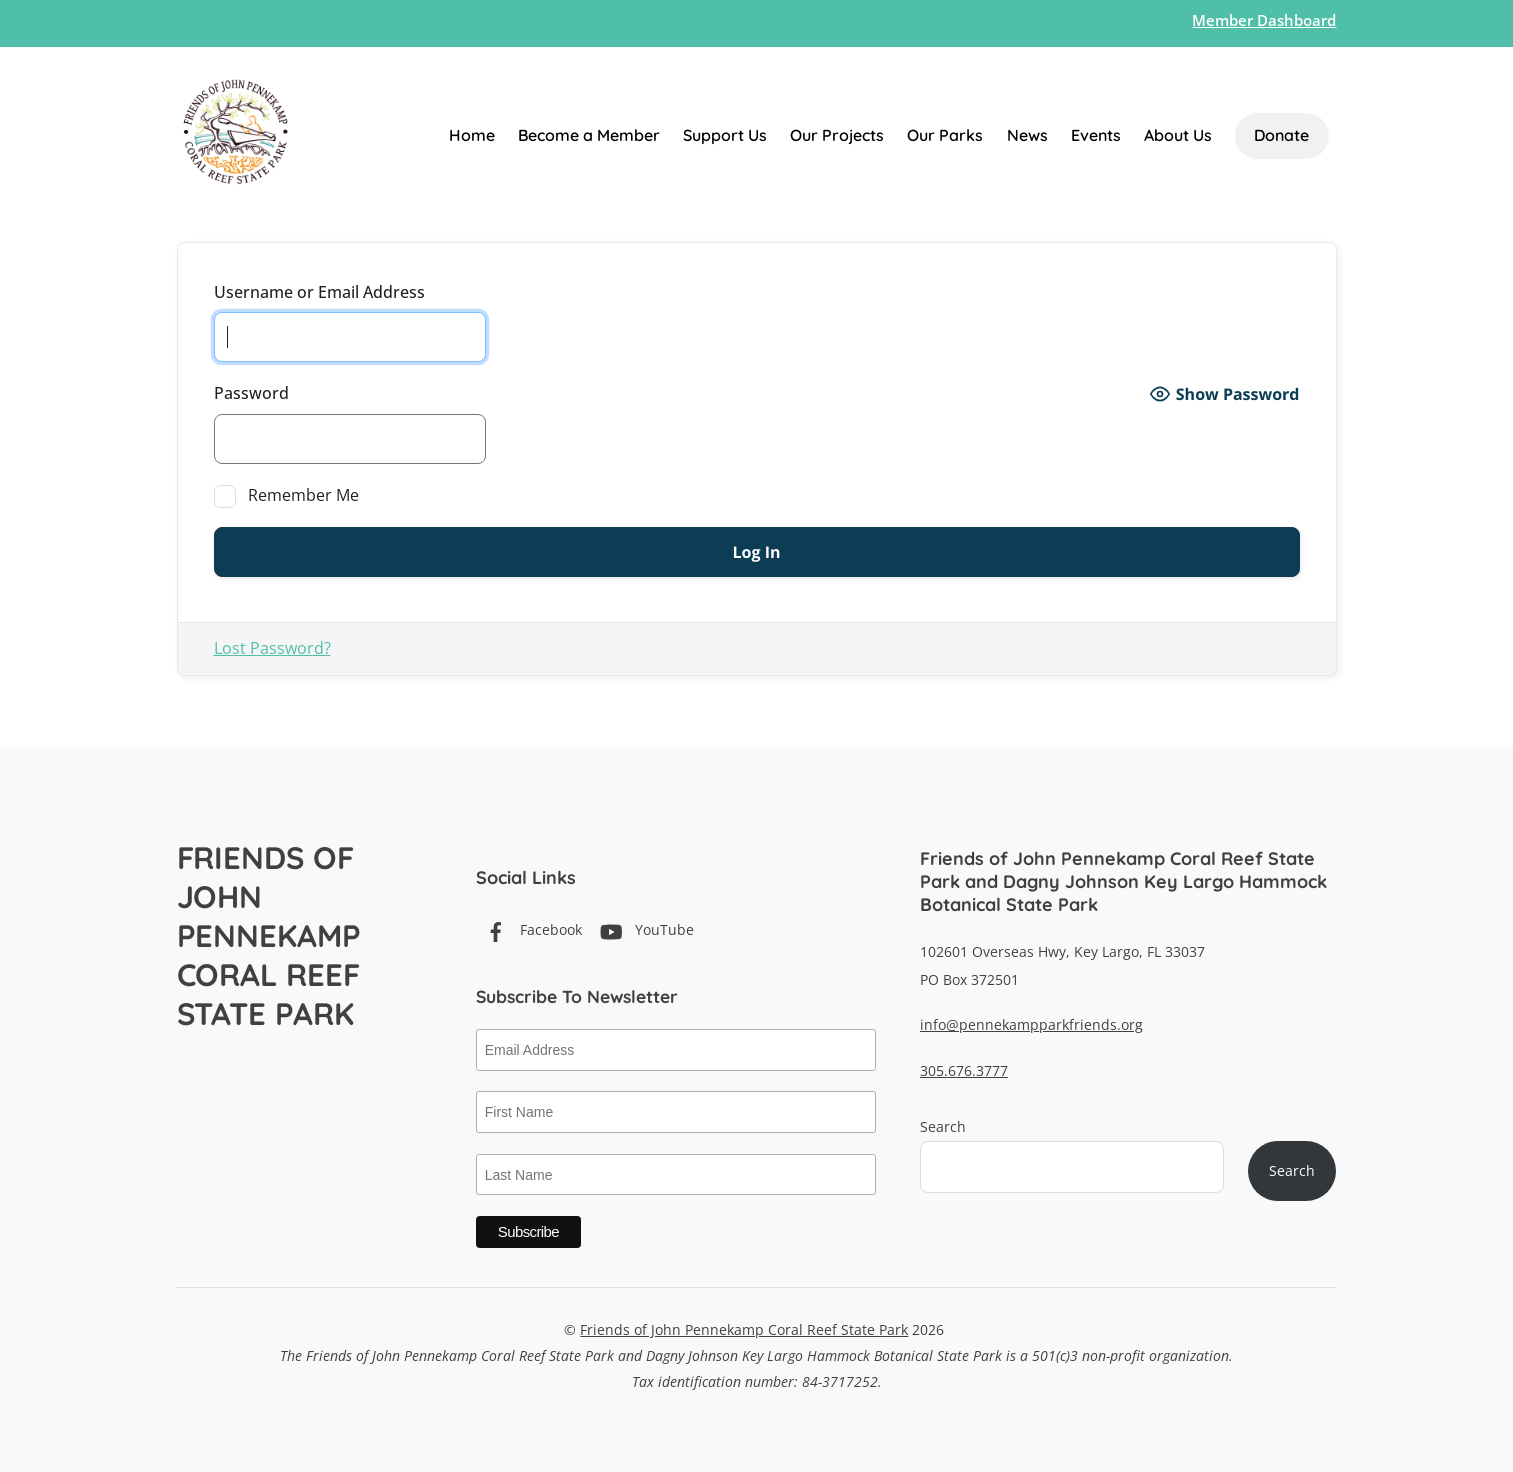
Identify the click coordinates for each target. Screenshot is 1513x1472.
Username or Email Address (319, 292)
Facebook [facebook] (529, 929)
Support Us (725, 135)
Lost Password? (272, 648)
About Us (1178, 135)
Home (472, 135)
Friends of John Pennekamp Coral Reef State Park (744, 1329)
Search (943, 1126)
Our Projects (837, 135)
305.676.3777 (964, 1070)
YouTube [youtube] (642, 929)
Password (251, 393)
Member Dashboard (1264, 20)
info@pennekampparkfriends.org (1031, 1024)
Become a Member (589, 135)
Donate (1281, 135)
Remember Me (287, 496)
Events (1096, 135)
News (1027, 135)
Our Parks (945, 135)
